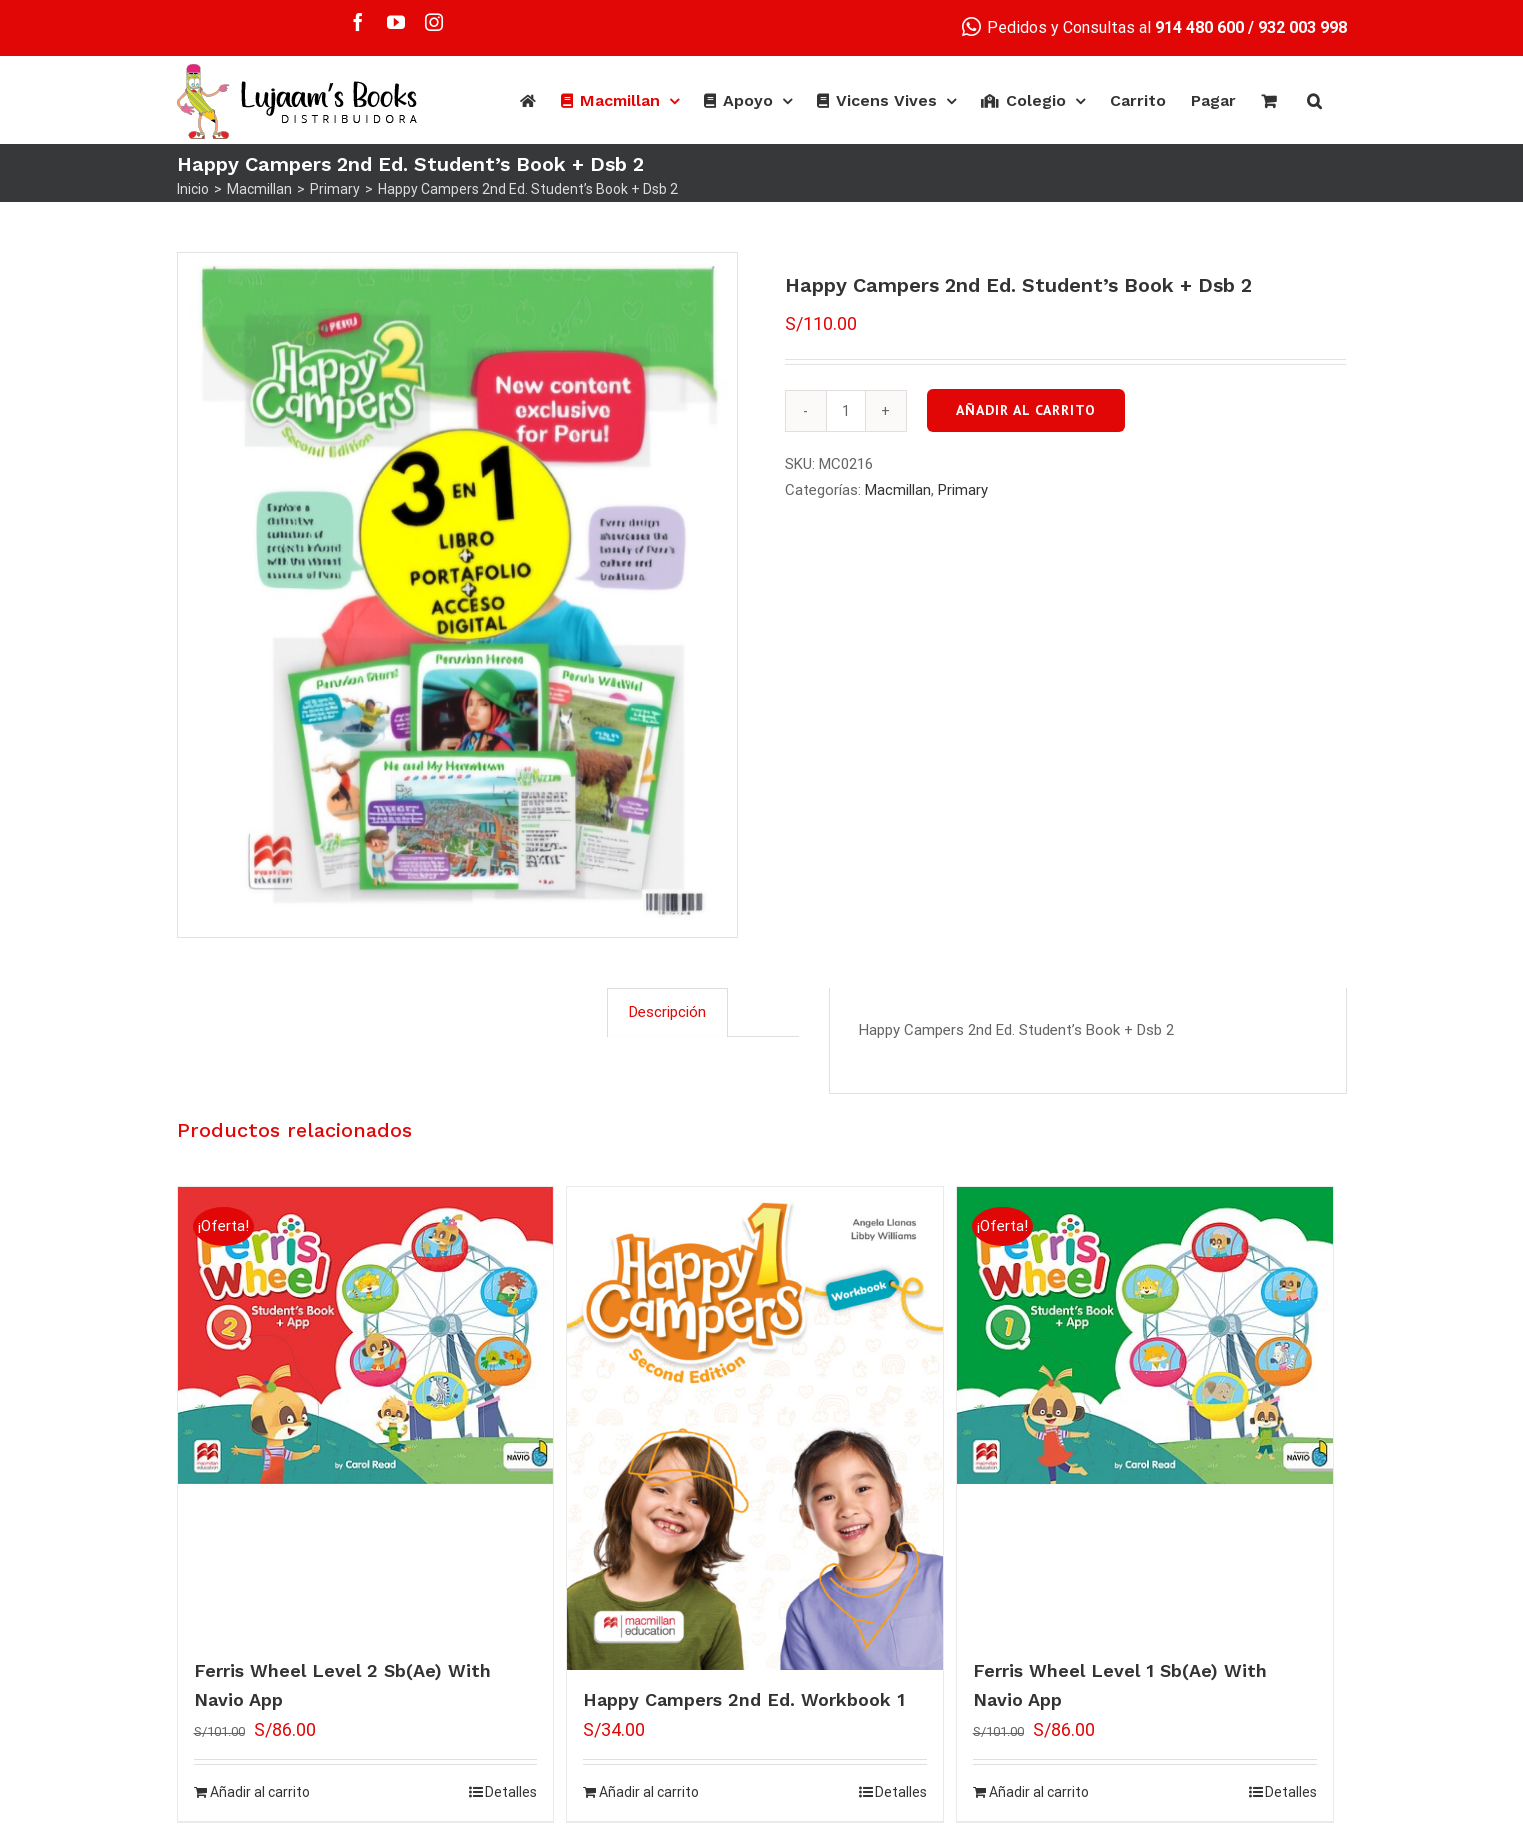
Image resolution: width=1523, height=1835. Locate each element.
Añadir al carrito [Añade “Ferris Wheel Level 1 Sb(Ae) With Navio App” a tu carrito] (1039, 1792)
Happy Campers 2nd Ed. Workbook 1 (744, 1699)
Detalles (511, 1792)
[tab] (667, 1012)
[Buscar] (1314, 101)
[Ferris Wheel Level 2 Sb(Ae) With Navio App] (366, 1335)
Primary (963, 490)
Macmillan (898, 490)
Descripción (667, 1012)
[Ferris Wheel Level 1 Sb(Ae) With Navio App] (1145, 1335)
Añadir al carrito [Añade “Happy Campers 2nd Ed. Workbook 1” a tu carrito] (649, 1792)
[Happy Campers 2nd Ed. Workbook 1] (755, 1428)
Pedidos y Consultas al (1103, 27)
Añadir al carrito (1026, 410)
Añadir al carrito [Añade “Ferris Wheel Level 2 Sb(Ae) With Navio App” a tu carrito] (260, 1792)
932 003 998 (1302, 27)
